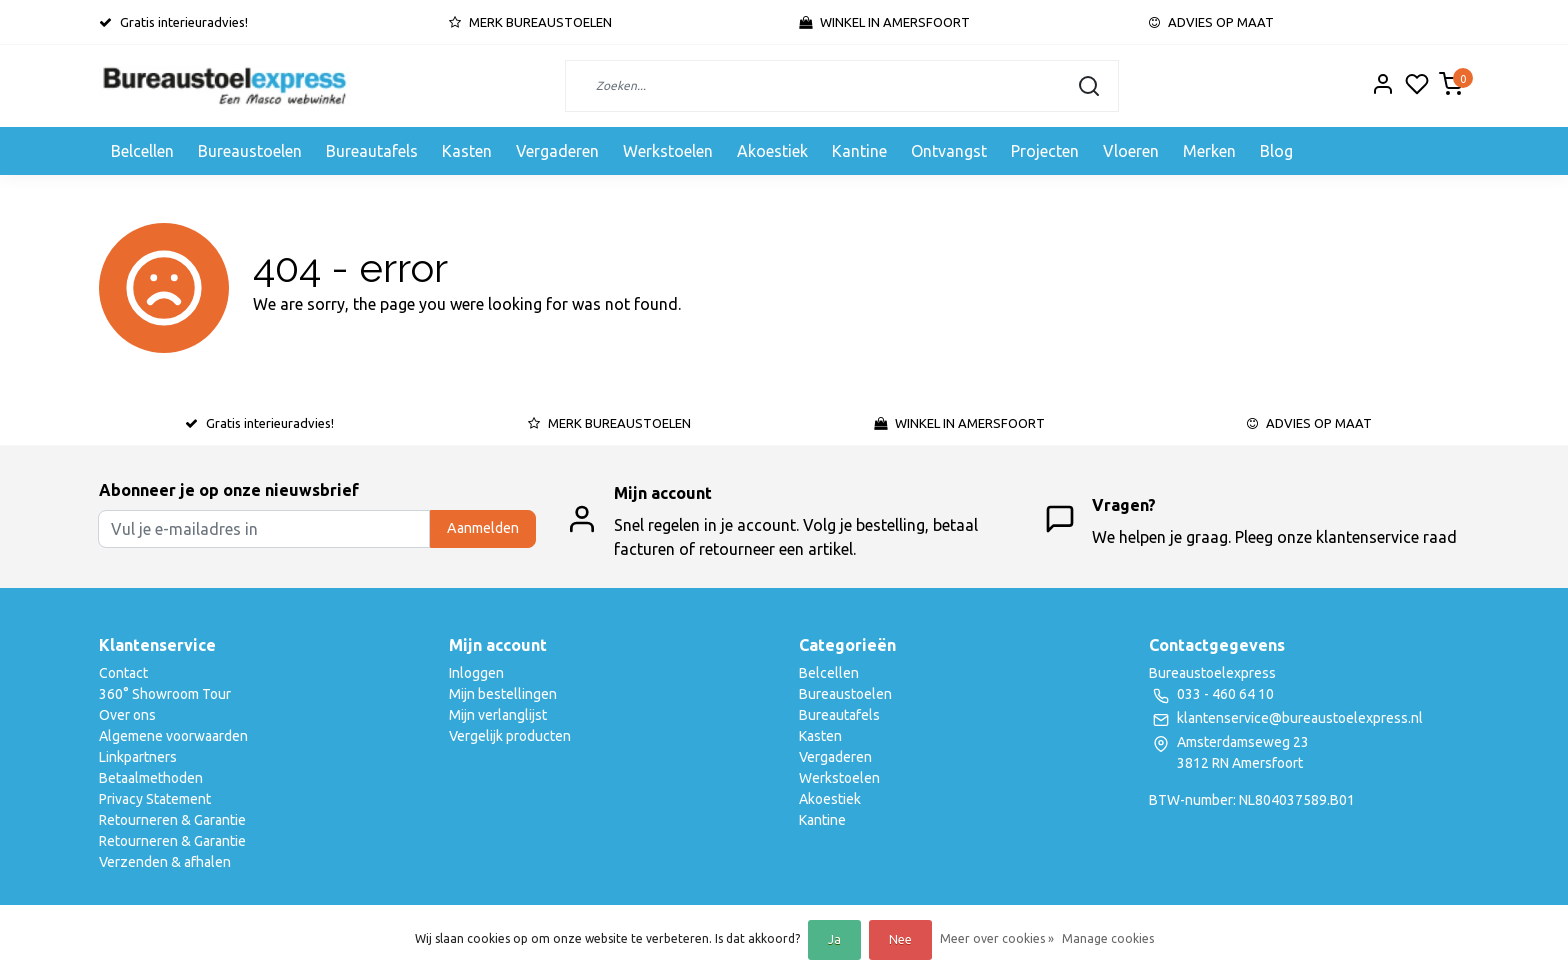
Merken (1209, 151)
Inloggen (476, 673)
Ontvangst (949, 151)
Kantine (859, 151)
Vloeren (1131, 151)
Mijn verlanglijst (498, 715)
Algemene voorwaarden (173, 736)
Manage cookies (1108, 938)
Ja (834, 939)
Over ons (127, 715)
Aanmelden (483, 528)
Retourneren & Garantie (172, 820)
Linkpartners (138, 757)
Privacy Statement (155, 799)
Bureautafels (372, 151)
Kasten (467, 151)
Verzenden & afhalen (165, 862)
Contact (123, 673)
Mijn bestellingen (503, 694)
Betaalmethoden (151, 778)
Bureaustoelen (250, 151)
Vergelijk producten (510, 736)
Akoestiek (772, 151)
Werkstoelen (668, 151)
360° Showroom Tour (165, 694)
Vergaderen (557, 151)
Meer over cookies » (997, 938)
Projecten (1045, 151)
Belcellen (142, 151)
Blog (1276, 151)
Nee (900, 939)
